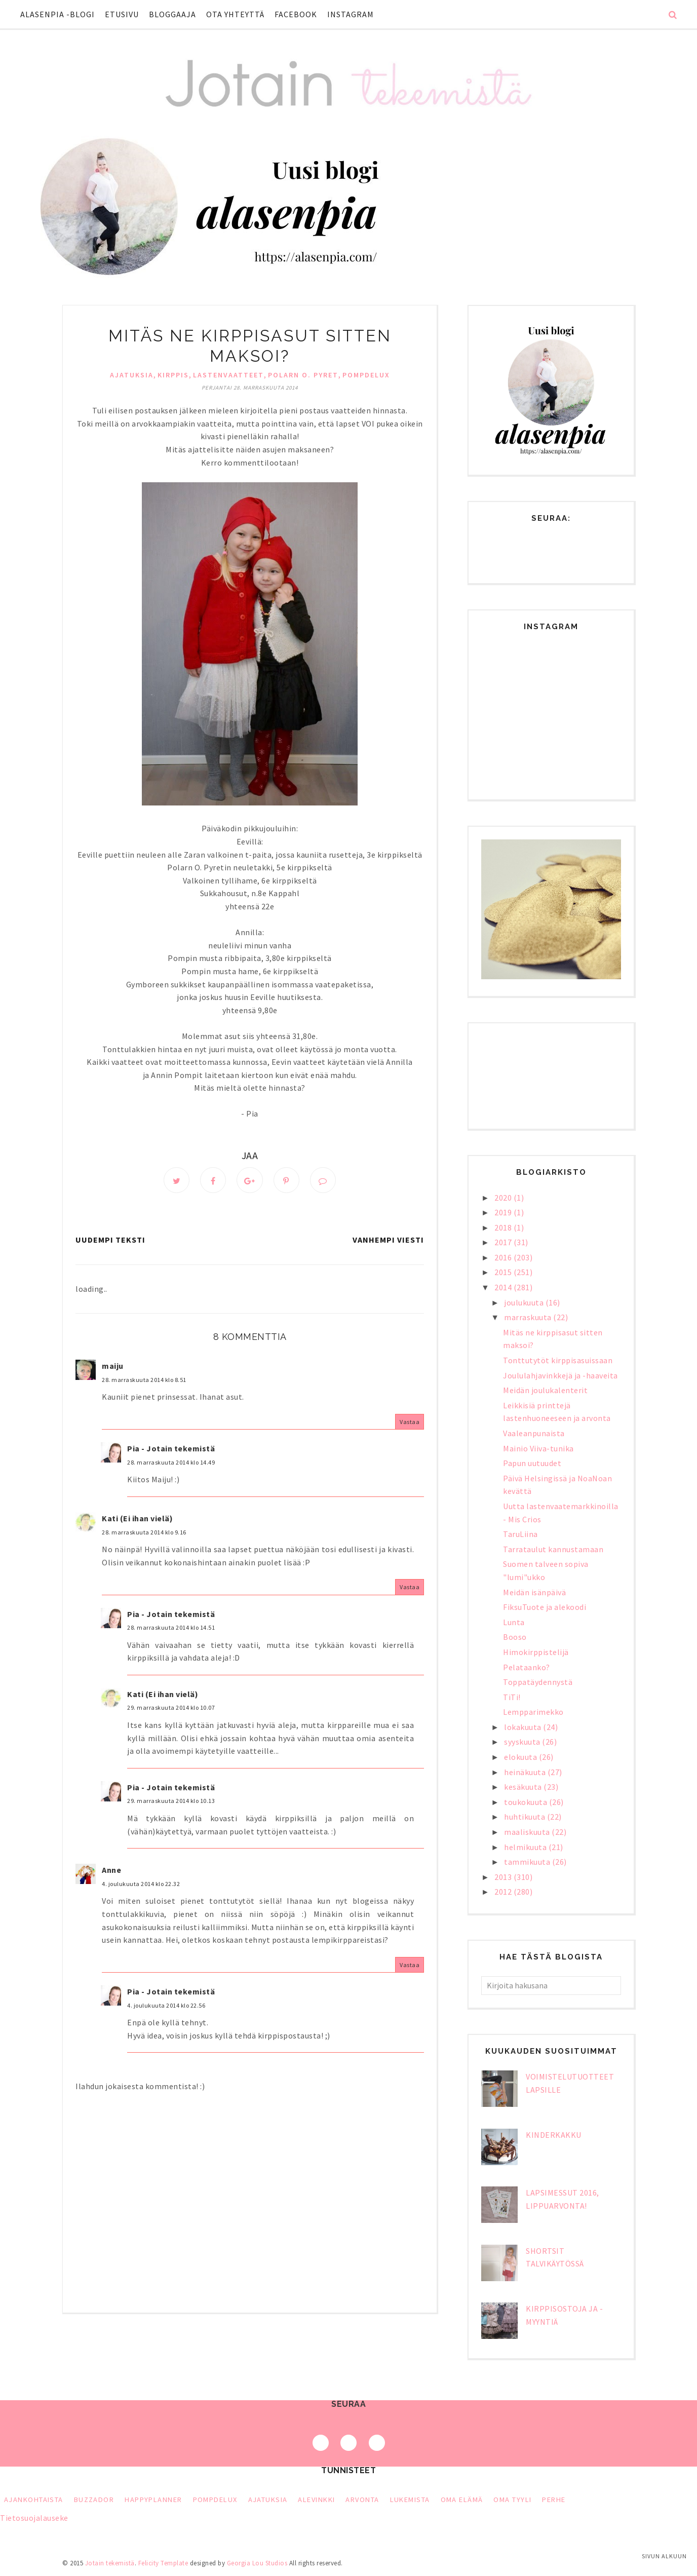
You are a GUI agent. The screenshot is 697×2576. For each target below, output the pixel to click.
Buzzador (94, 2499)
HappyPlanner (153, 2499)
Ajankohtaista (33, 2499)
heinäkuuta (526, 1772)
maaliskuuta (528, 1832)
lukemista (410, 2499)
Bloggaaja (172, 14)
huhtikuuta (525, 1817)
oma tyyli (512, 2499)
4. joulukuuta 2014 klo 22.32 (141, 1885)
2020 (504, 1198)
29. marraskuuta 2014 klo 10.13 (171, 1802)
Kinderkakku (554, 2135)
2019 (504, 1212)
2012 (504, 1892)
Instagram (350, 14)
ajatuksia (131, 374)
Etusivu (122, 14)
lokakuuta (523, 1727)
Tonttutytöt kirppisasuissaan (557, 1360)
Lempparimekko (533, 1712)
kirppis (173, 374)
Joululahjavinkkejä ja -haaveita (560, 1375)
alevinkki (316, 2499)
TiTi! (512, 1697)
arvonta (362, 2499)
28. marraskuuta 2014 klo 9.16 (144, 1533)
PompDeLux (366, 374)
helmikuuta (526, 1847)
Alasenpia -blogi (57, 14)
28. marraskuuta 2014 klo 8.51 (144, 1381)
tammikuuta (528, 1862)
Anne (111, 1871)
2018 (504, 1227)
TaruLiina (520, 1534)
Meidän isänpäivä (534, 1592)
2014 (504, 1287)
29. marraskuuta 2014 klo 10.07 (171, 1709)
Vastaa (409, 1423)
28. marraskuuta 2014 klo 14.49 (171, 1463)
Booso (515, 1637)
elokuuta (521, 1757)
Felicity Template (163, 2563)
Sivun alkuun (664, 2556)
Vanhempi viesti (388, 1241)
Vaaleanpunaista (534, 1433)
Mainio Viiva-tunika (538, 1448)
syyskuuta (523, 1742)
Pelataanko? (526, 1667)
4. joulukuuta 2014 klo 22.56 (166, 2006)
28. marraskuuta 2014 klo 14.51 (171, 1629)
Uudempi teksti (110, 1241)
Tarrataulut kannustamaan (553, 1549)
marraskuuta (528, 1317)
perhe (553, 2499)
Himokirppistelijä (536, 1652)
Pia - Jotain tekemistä (171, 1450)
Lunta (514, 1622)
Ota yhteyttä (235, 14)
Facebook (296, 14)
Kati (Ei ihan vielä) (137, 1520)
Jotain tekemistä (110, 2563)
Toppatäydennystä (537, 1682)
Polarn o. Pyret (303, 374)
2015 (504, 1272)
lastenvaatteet (228, 374)
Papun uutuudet (532, 1463)
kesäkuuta (524, 1787)
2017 (504, 1242)
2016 (504, 1257)
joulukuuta (525, 1302)
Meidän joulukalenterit (545, 1390)
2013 (504, 1877)
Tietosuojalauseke (34, 2518)
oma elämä (462, 2499)
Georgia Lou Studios (257, 2563)
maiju (113, 1367)
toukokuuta (526, 1802)
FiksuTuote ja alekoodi (544, 1607)
